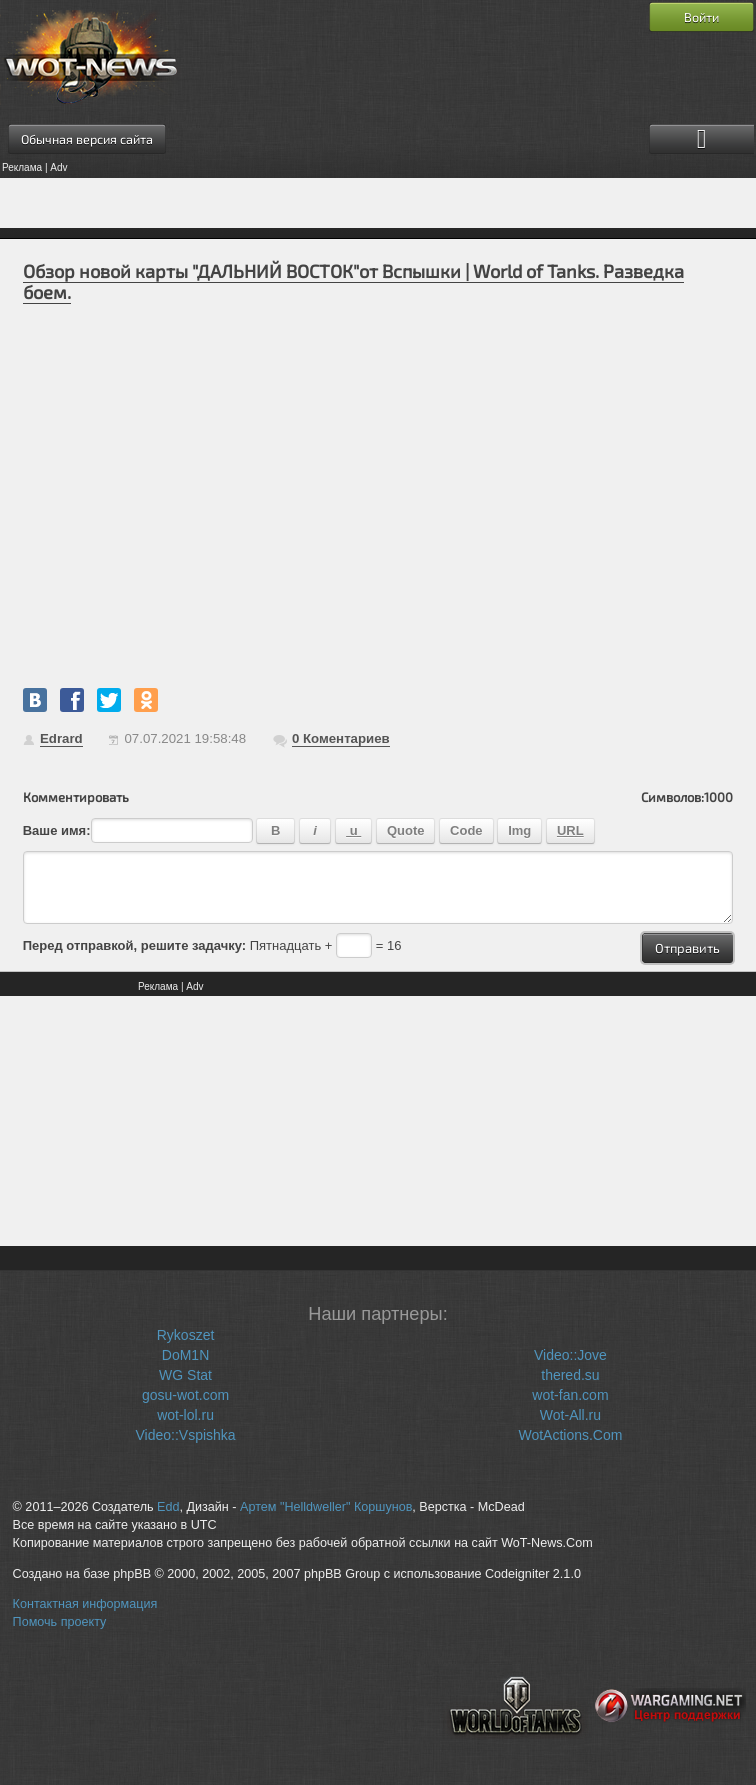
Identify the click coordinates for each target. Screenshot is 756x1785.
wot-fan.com (570, 1395)
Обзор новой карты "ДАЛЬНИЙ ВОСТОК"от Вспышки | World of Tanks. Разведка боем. (353, 281)
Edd (168, 1507)
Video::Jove (570, 1355)
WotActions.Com (570, 1435)
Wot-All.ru (570, 1415)
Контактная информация (85, 1604)
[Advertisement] (378, 203)
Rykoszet (186, 1335)
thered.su (570, 1375)
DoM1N (185, 1355)
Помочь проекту (60, 1622)
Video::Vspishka (185, 1435)
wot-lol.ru (185, 1415)
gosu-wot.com (185, 1395)
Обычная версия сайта (87, 139)
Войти (701, 17)
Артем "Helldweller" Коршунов (326, 1507)
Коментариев (341, 738)
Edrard (61, 738)
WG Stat (185, 1375)
